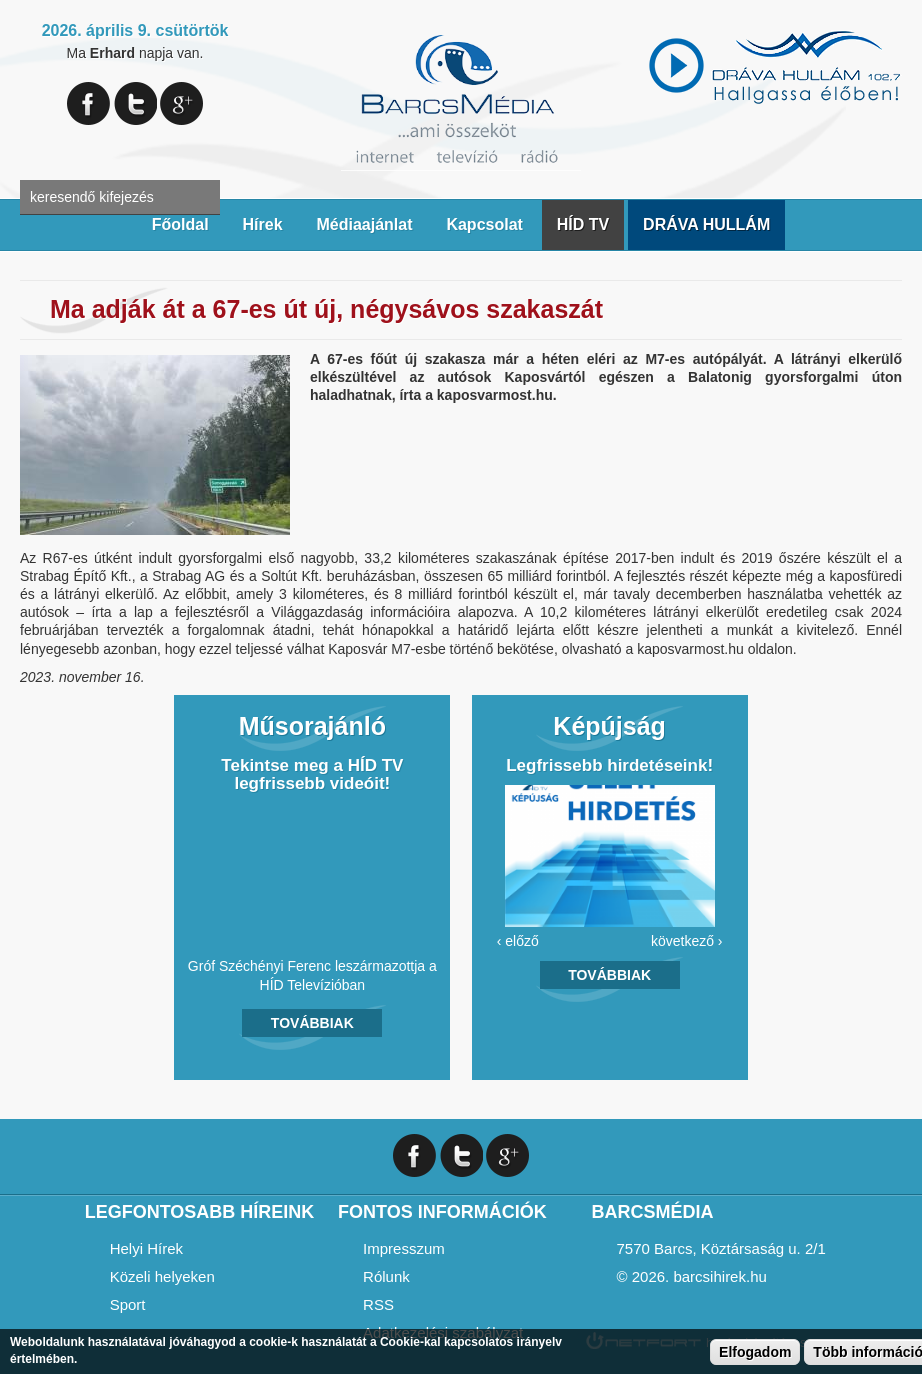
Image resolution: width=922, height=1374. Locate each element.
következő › (687, 941)
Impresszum (404, 1248)
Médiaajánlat (364, 224)
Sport (128, 1304)
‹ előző (518, 941)
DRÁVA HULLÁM (706, 224)
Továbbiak (312, 1023)
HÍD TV (583, 224)
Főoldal (180, 224)
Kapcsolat (484, 224)
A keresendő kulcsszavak (37, 162)
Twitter (135, 103)
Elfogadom (755, 1352)
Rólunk (386, 1276)
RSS (378, 1304)
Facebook (88, 103)
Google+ (181, 103)
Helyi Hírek (146, 1248)
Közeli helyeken (162, 1276)
